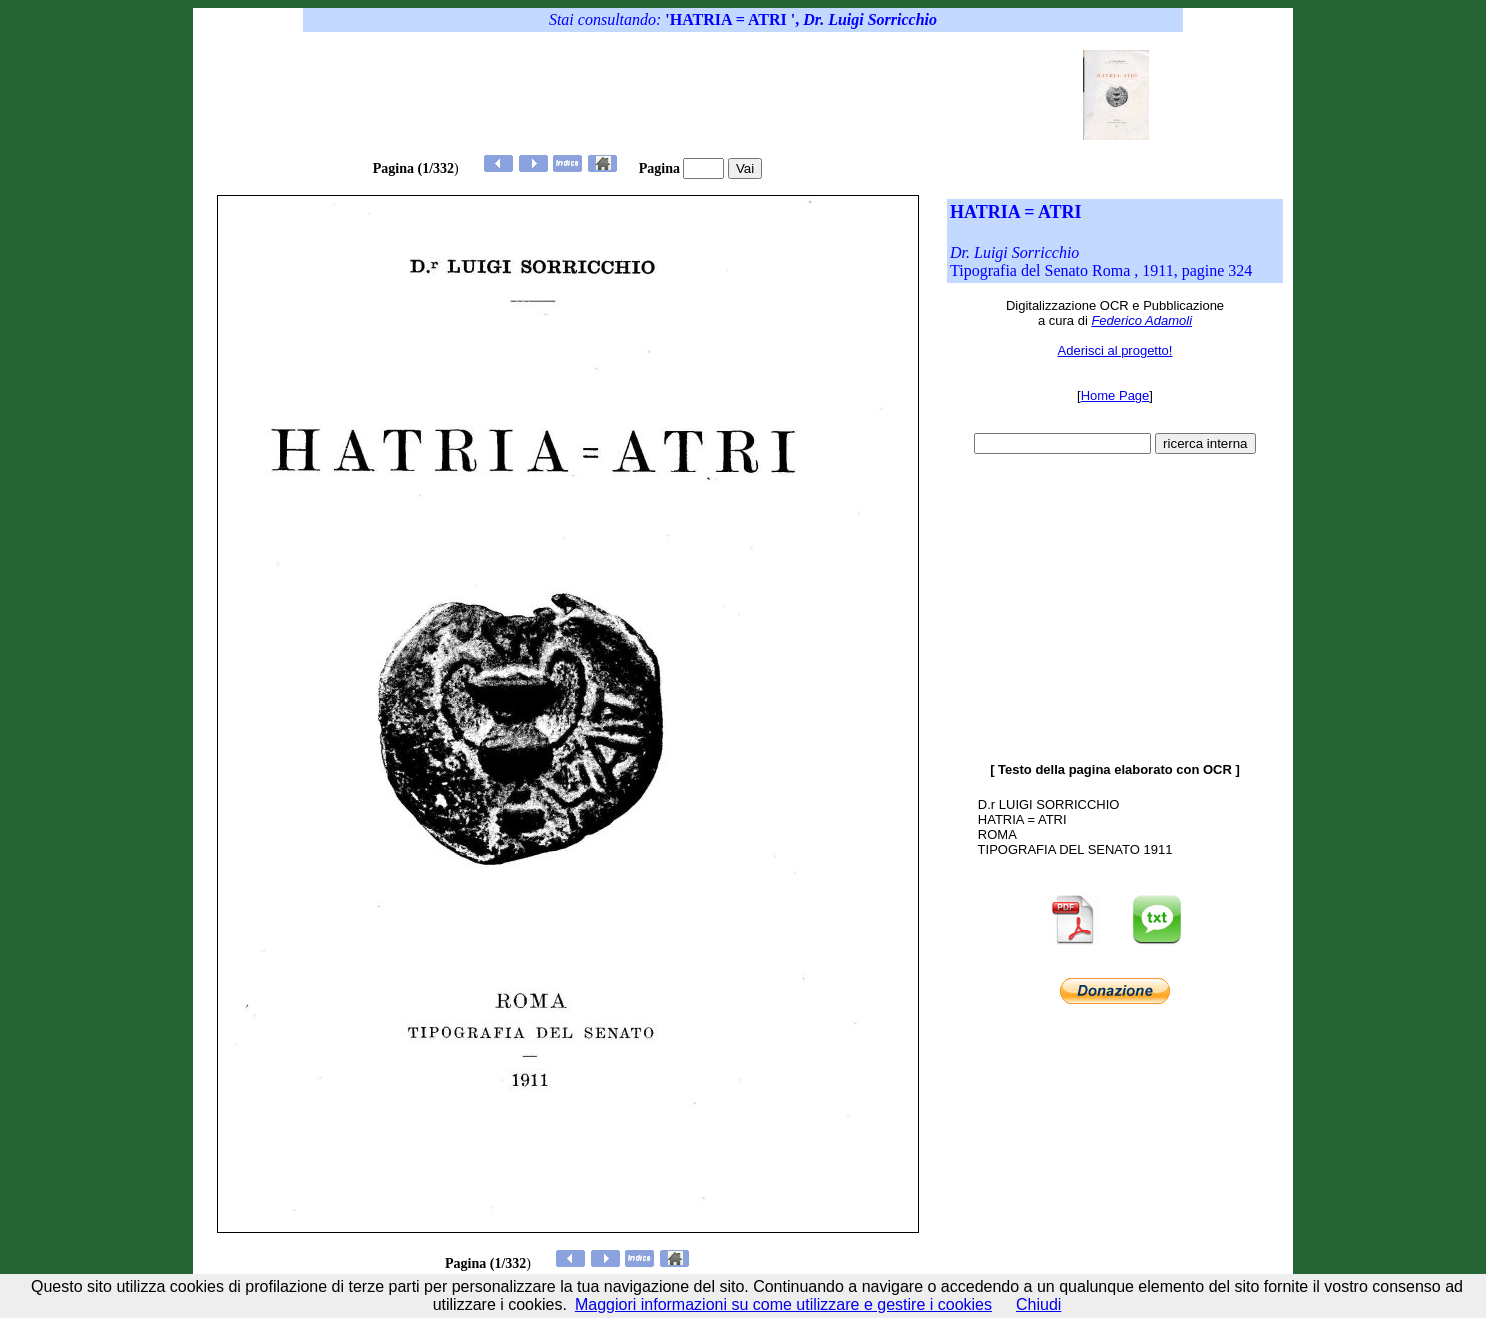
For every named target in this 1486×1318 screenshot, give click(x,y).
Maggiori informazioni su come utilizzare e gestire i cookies (783, 1304)
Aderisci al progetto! (1115, 350)
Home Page (1115, 395)
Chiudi (1038, 1304)
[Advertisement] (701, 95)
